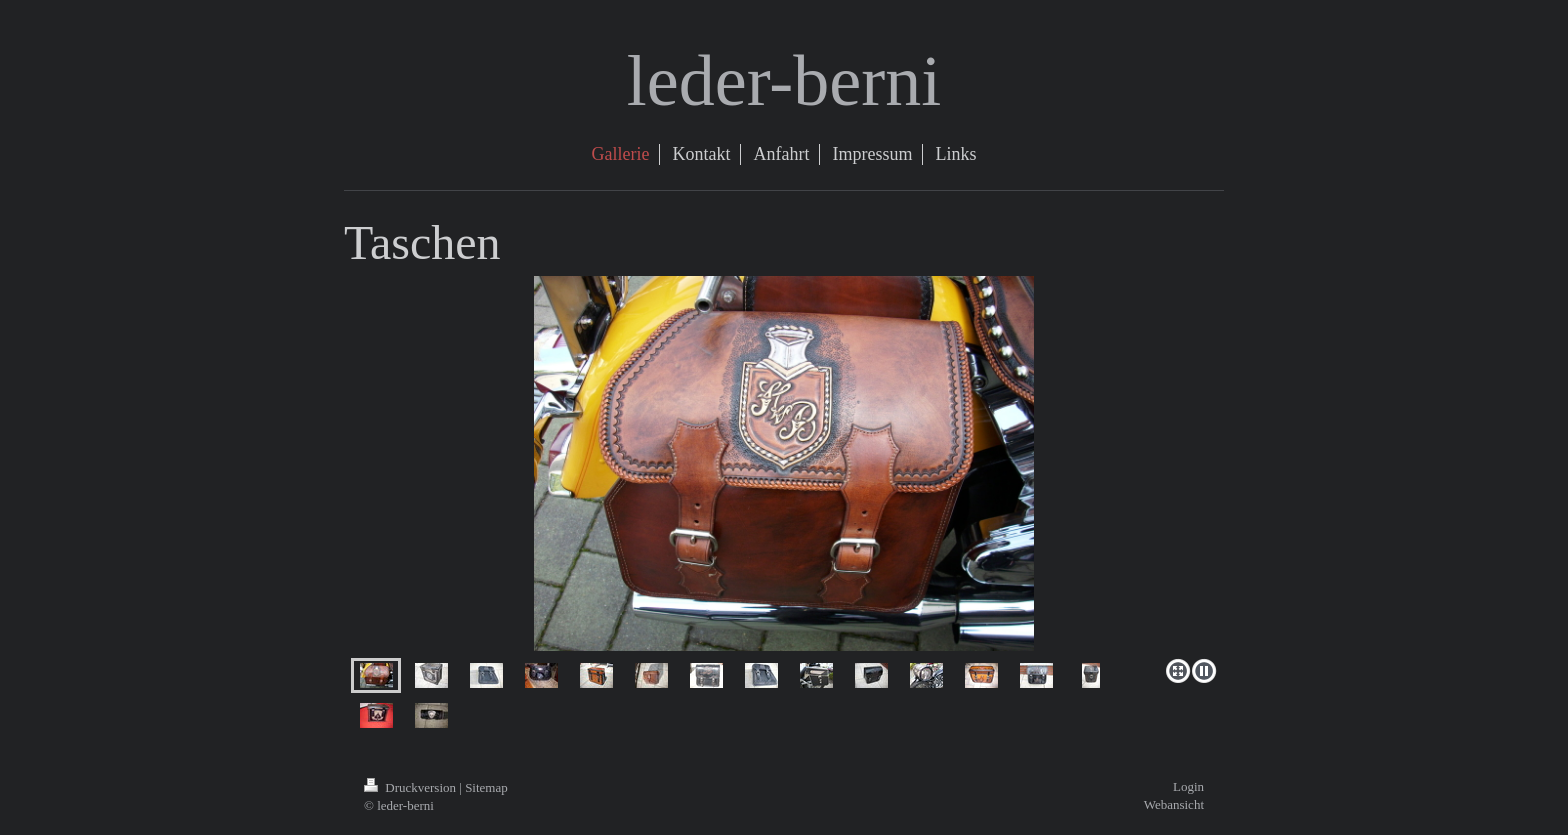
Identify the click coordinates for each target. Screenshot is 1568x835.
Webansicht (1174, 804)
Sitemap (486, 787)
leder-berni (784, 81)
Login (1188, 786)
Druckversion (411, 787)
